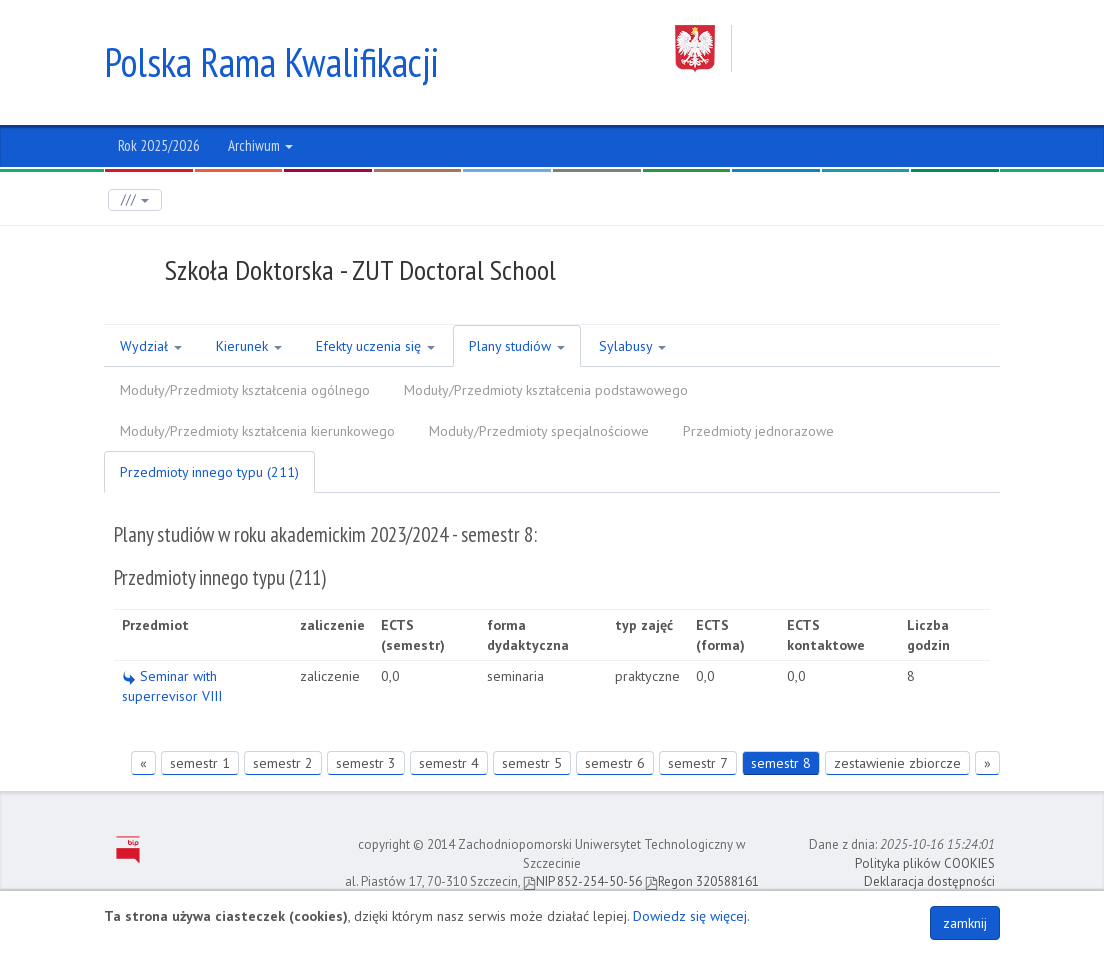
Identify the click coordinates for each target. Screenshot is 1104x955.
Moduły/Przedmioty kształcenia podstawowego (546, 390)
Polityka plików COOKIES (925, 863)
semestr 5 (532, 763)
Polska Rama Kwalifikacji (271, 62)
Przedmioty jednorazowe (758, 431)
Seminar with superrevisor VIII (172, 686)
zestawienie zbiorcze (897, 763)
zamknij (965, 923)
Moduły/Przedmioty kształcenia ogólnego (245, 390)
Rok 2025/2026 (159, 145)
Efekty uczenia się (375, 346)
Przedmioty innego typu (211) (209, 472)
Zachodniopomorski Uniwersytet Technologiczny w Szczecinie (837, 48)
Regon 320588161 (702, 881)
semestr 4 (449, 763)
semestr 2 (283, 763)
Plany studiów (517, 346)
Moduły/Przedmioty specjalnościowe (539, 431)
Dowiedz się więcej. (691, 916)
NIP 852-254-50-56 (582, 881)
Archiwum (260, 145)
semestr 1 (200, 763)
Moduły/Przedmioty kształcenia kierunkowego (257, 431)
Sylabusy (632, 346)
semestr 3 (366, 763)
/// (135, 199)
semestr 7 (698, 763)
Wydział (151, 346)
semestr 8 (781, 763)
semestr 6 (615, 763)
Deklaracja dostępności (929, 881)
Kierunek (249, 346)
